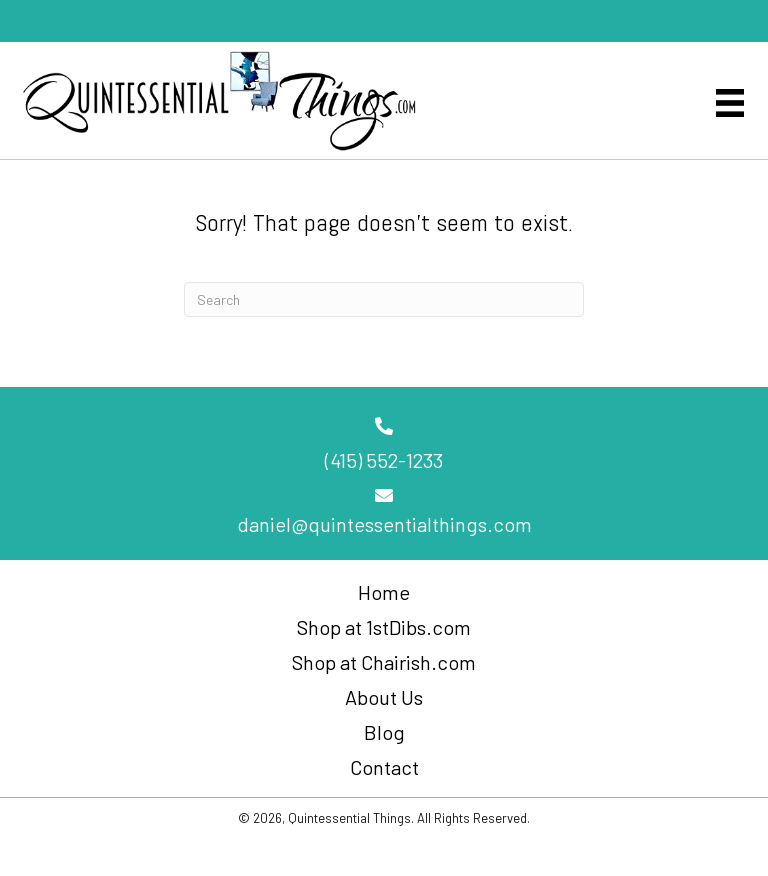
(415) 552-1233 (384, 460)
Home (384, 592)
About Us (384, 697)
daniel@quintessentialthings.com (384, 524)
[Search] (384, 299)
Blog (384, 732)
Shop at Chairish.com (384, 662)
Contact (384, 767)
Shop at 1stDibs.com (384, 627)
